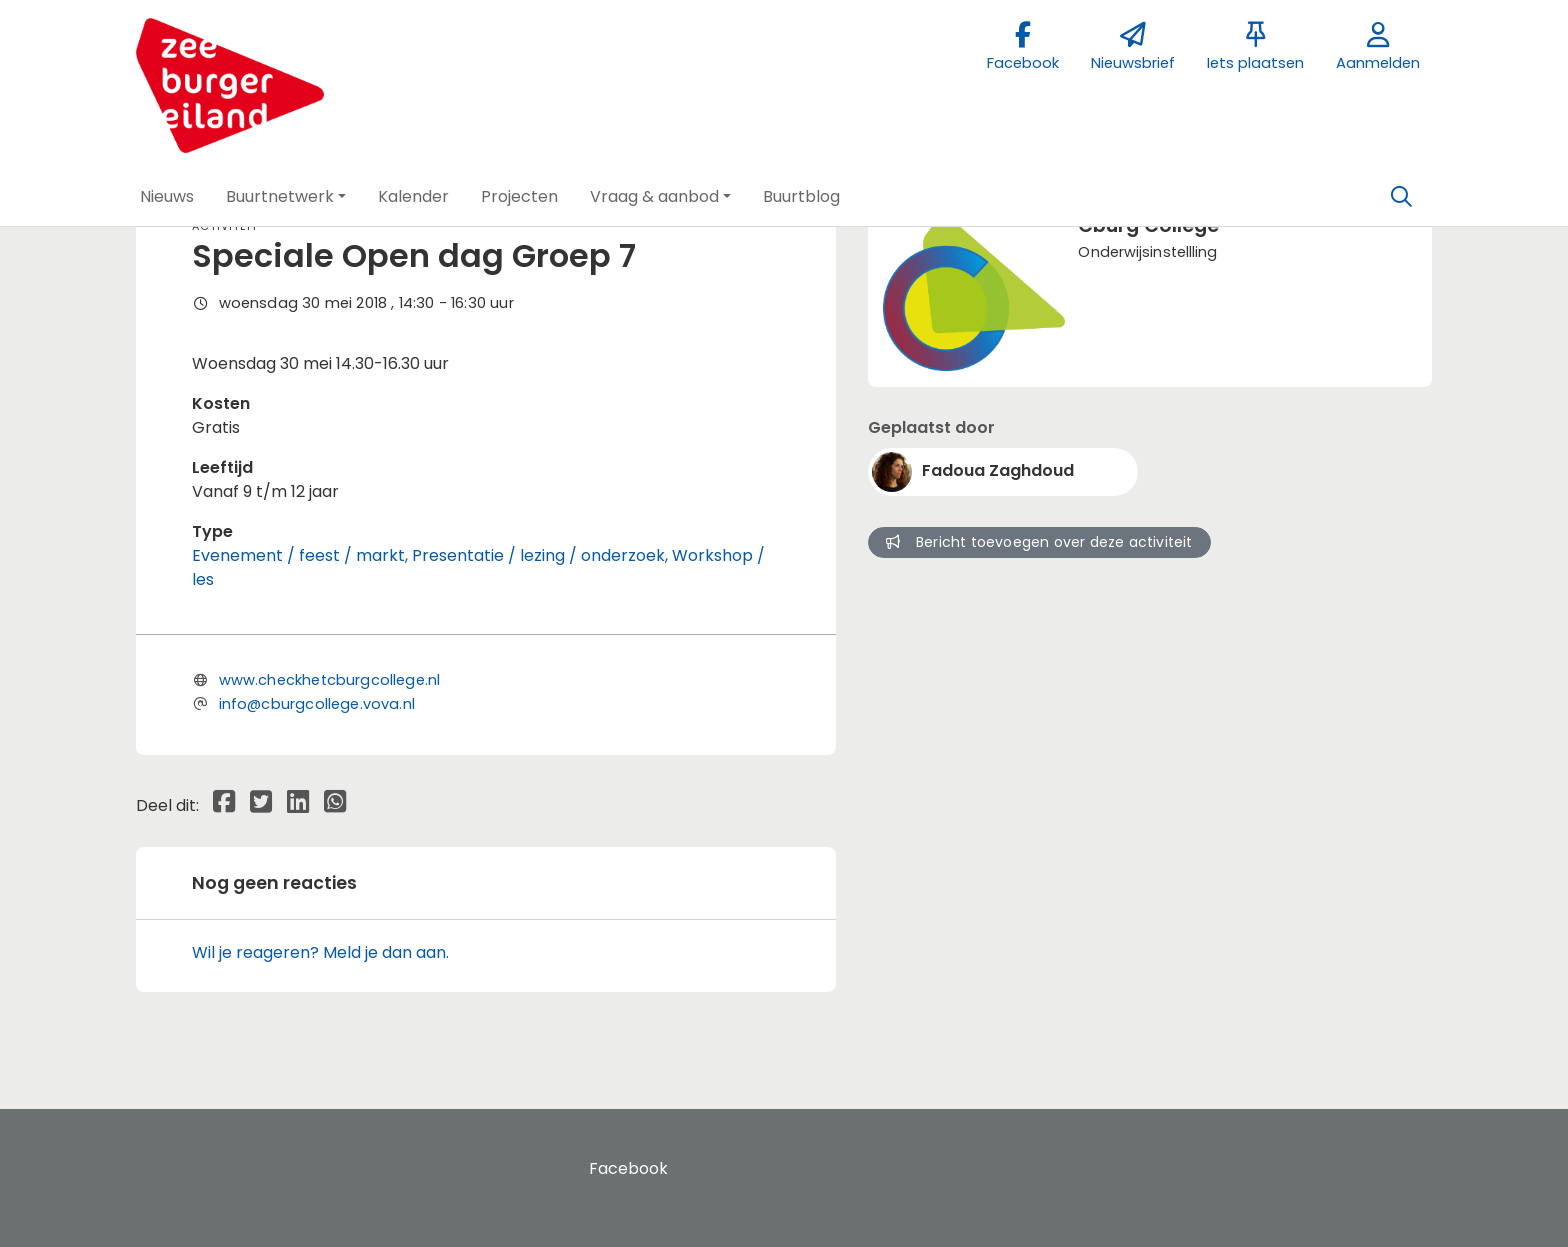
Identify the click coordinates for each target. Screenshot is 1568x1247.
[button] (167, 197)
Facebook (628, 1168)
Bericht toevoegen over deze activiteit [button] (1039, 542)
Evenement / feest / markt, (302, 555)
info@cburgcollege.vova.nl (317, 704)
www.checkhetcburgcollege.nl (330, 680)
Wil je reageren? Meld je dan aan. (320, 952)
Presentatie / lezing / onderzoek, (542, 555)
